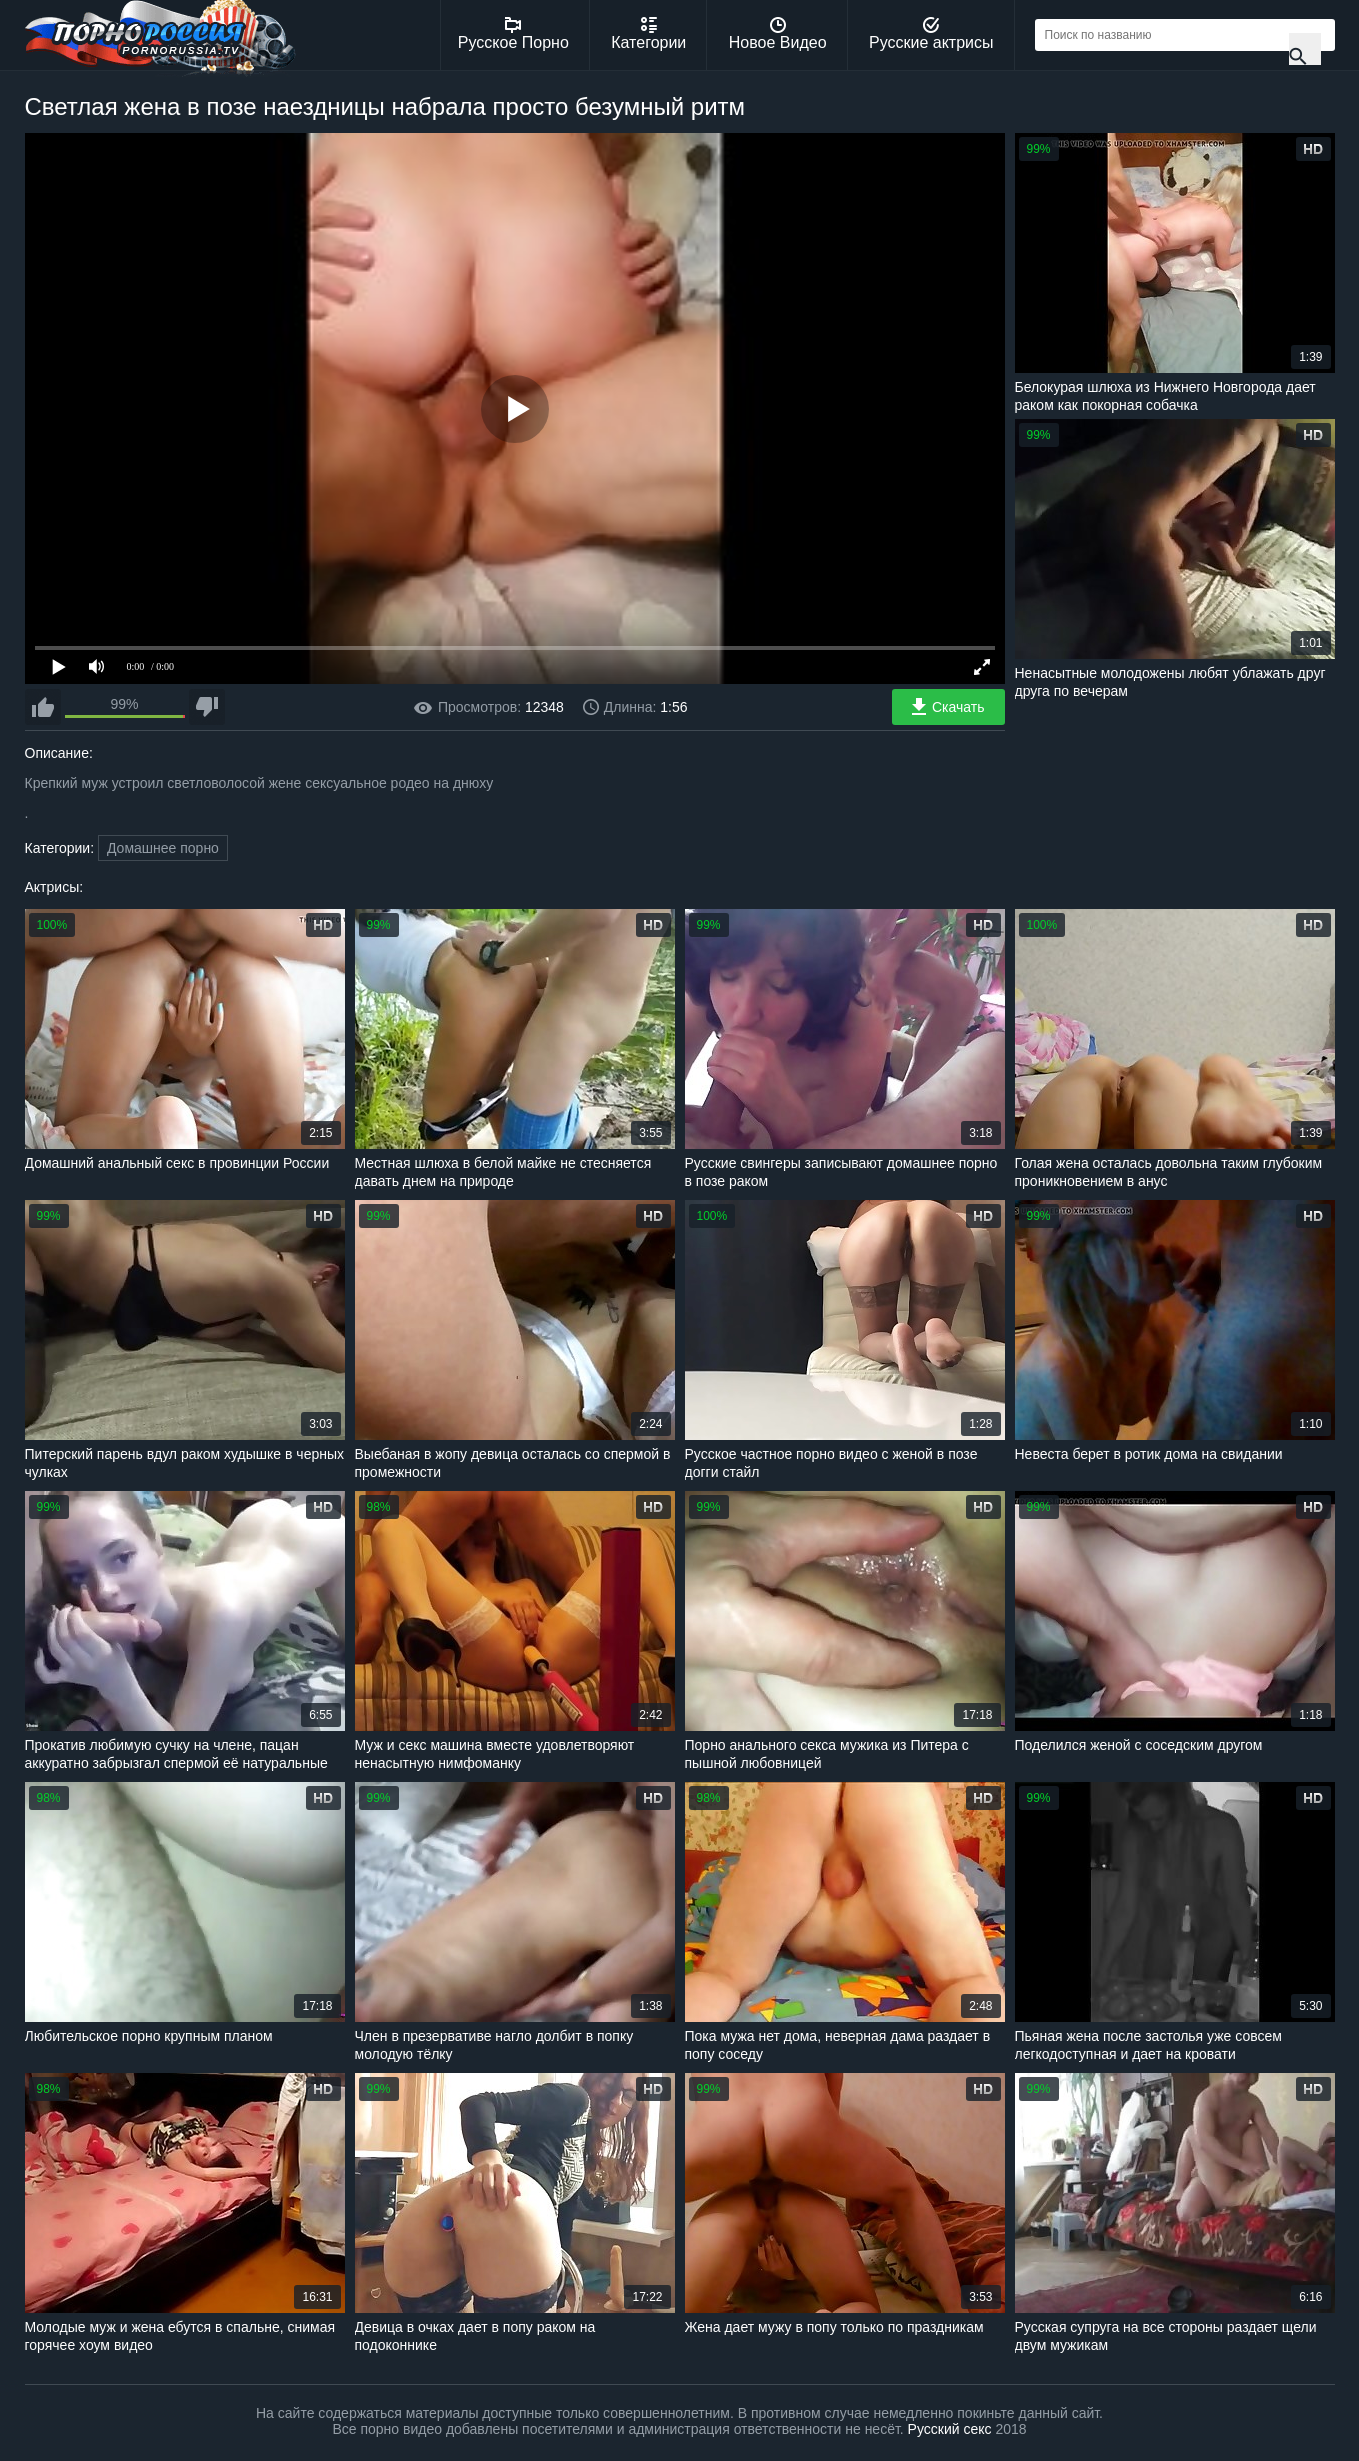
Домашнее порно (163, 848)
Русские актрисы (931, 34)
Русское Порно (513, 34)
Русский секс (950, 2429)
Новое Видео (778, 34)
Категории (648, 34)
